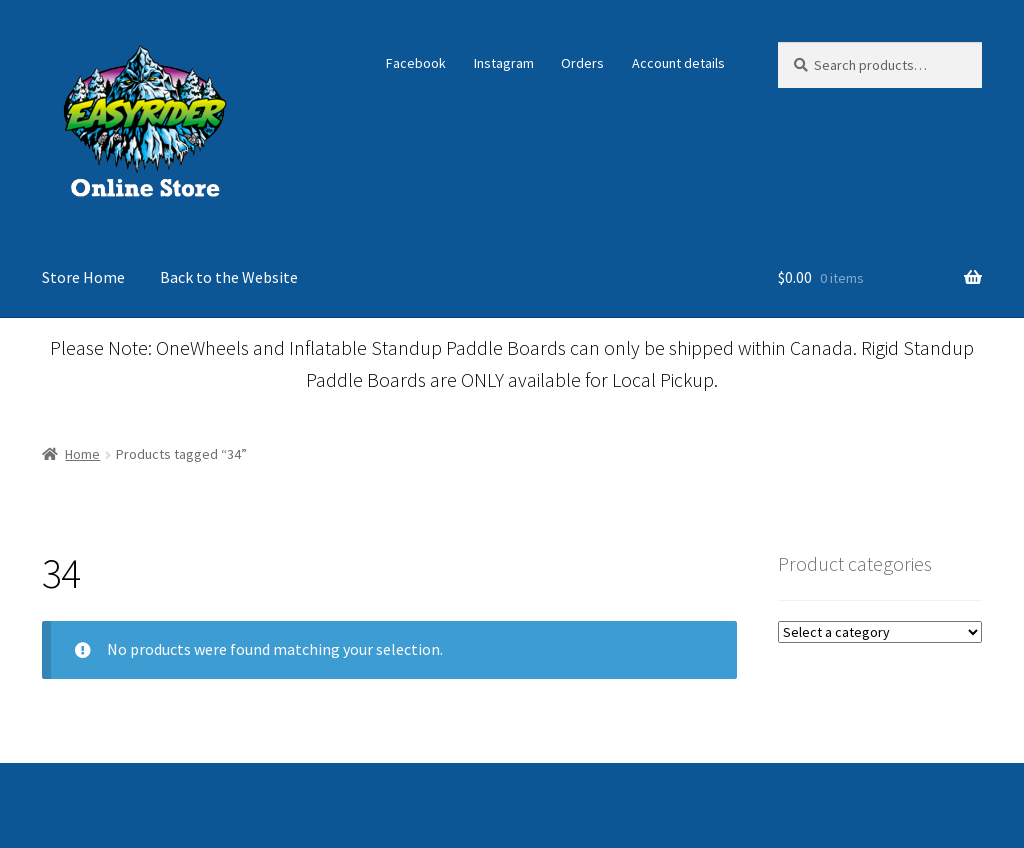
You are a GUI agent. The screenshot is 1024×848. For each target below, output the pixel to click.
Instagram (504, 63)
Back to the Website (229, 277)
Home (82, 454)
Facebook (416, 63)
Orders (582, 63)
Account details (678, 63)
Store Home (83, 277)
